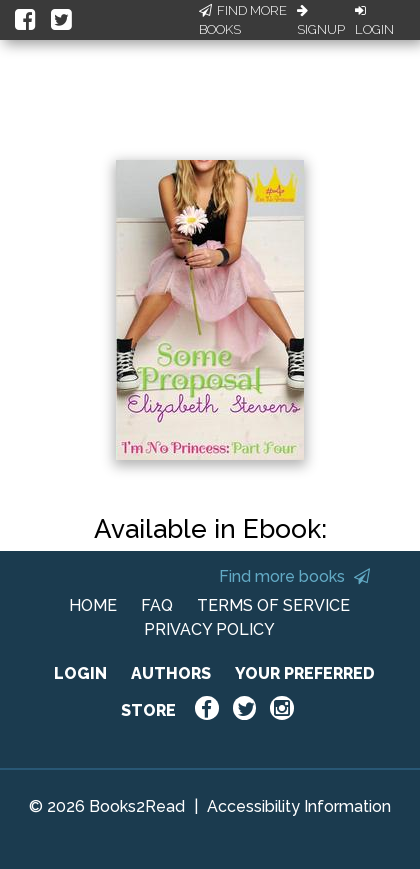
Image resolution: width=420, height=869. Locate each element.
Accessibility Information (299, 806)
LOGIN (80, 673)
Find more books (294, 576)
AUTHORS (171, 673)
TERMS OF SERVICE (273, 605)
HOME (93, 605)
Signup (321, 21)
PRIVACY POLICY (209, 629)
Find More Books (243, 20)
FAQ (157, 605)
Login (374, 21)
